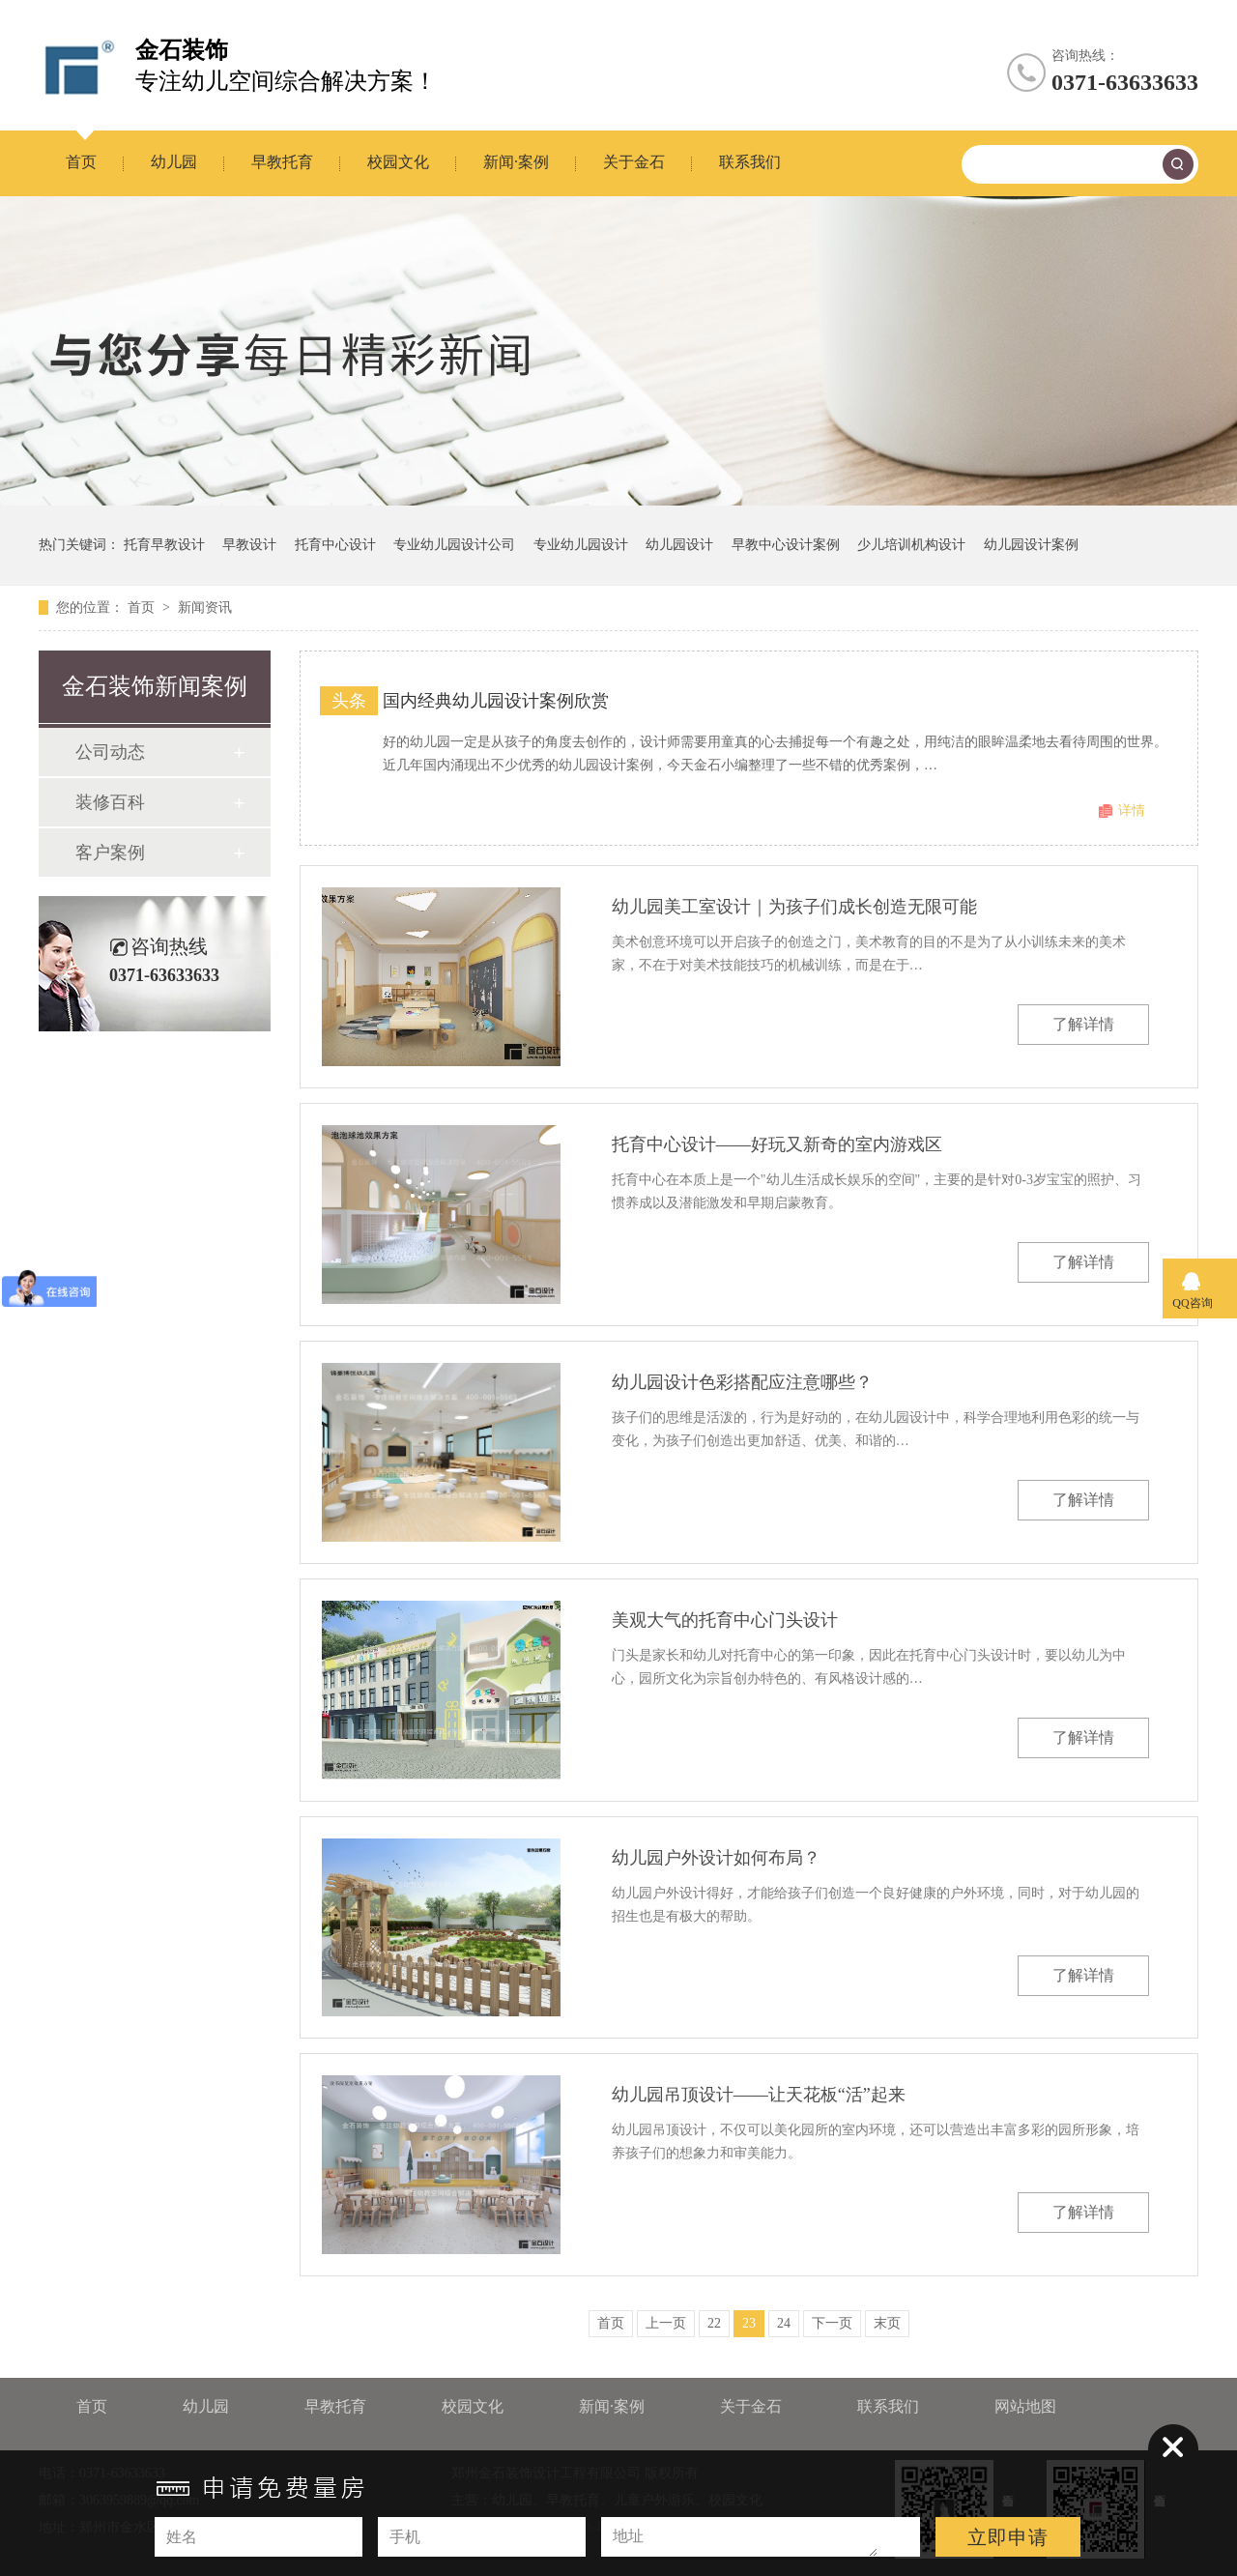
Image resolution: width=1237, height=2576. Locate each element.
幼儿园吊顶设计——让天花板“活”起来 (759, 2094)
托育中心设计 (335, 544)
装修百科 (110, 802)
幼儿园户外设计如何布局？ (716, 1857)
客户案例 (110, 852)
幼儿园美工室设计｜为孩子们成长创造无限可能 (794, 906)
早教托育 (282, 162)
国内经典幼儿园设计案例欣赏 (496, 700)
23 (749, 2323)
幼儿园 (174, 162)
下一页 (832, 2323)
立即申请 (1008, 2537)
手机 (404, 2537)
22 (714, 2323)
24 (784, 2323)
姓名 (181, 2537)
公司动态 (110, 752)
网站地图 (1025, 2406)
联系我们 (750, 162)
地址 (628, 2536)
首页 (81, 162)
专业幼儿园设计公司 (454, 544)
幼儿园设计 (679, 544)
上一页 (666, 2323)
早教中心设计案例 (786, 544)
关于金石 (634, 162)
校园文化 (398, 162)
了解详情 (1083, 1024)
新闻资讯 (205, 607)
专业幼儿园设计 (580, 544)
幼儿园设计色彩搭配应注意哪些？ (742, 1382)
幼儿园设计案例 (1031, 544)
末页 (887, 2323)
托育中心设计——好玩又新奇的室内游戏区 (777, 1144)
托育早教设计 (164, 544)
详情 (1131, 810)
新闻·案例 (516, 162)
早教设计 (249, 544)
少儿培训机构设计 (911, 544)
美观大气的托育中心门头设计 (725, 1620)
